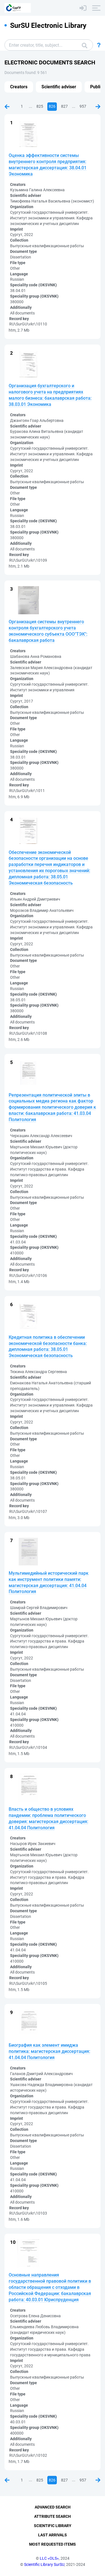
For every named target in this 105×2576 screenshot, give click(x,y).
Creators (18, 86)
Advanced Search (53, 2507)
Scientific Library (52, 2525)
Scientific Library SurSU (44, 2564)
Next (98, 106)
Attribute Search (52, 2516)
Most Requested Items (52, 2544)
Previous (7, 106)
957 (83, 106)
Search (84, 45)
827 (64, 106)
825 (39, 106)
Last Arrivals (52, 2535)
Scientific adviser (58, 86)
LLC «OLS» (49, 2558)
